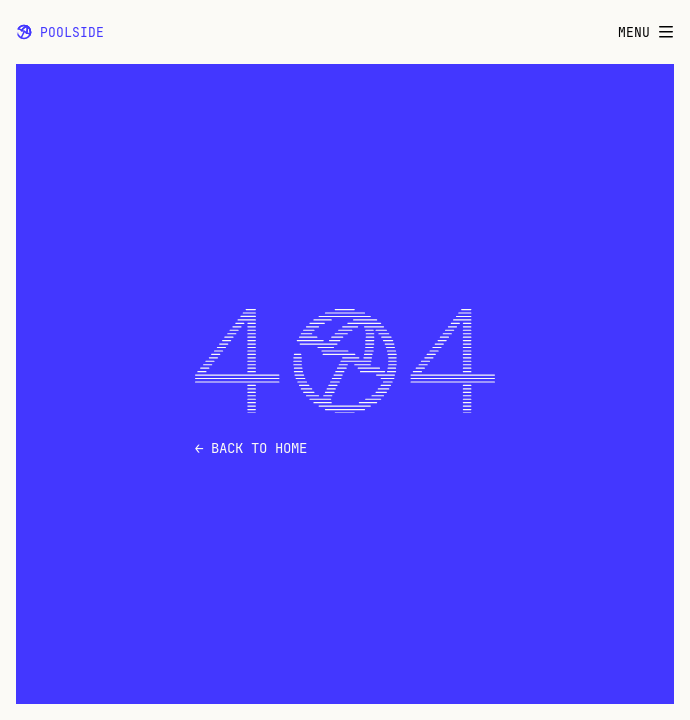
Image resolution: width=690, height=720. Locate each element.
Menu (646, 32)
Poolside (60, 32)
